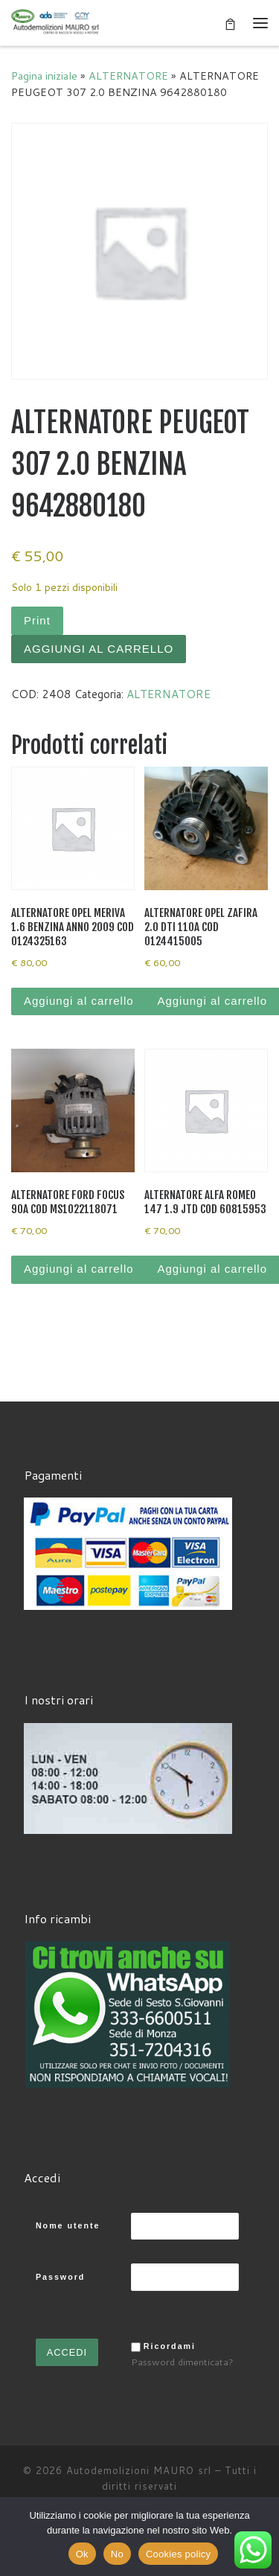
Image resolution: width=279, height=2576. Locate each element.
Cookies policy (178, 2554)
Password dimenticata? (182, 2361)
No (117, 2554)
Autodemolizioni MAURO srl (138, 2470)
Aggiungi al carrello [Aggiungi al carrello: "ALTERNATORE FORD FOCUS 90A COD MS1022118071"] (79, 1268)
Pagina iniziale (44, 75)
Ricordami (170, 2346)
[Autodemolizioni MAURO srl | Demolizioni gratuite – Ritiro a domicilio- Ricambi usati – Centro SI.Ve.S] (55, 22)
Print (37, 620)
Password (60, 2276)
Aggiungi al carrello (98, 648)
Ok (82, 2554)
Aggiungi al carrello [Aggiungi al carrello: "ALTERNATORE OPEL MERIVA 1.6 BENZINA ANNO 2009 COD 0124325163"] (79, 1000)
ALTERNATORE (128, 75)
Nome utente (68, 2225)
